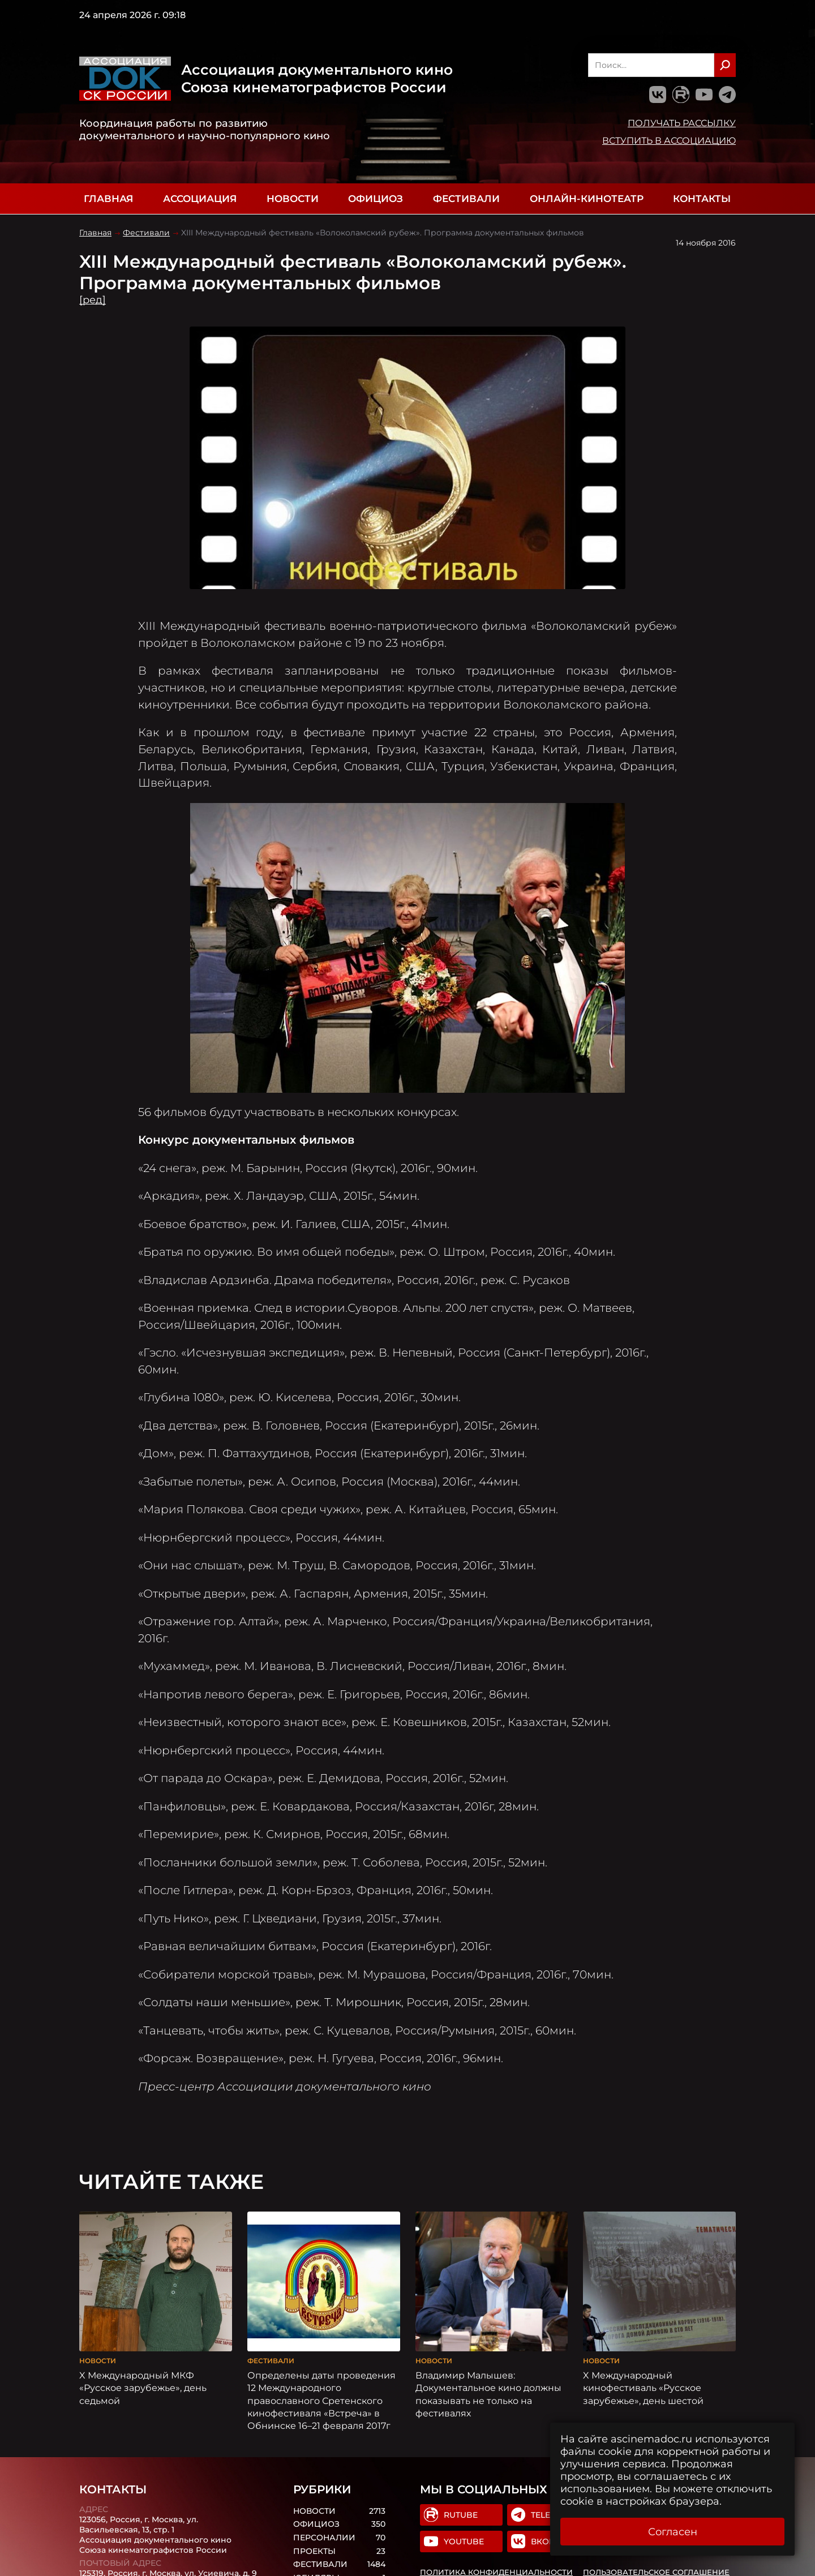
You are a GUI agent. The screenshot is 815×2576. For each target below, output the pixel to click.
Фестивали (466, 198)
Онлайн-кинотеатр (587, 198)
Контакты (702, 198)
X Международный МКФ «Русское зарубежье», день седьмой (143, 2387)
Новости (293, 198)
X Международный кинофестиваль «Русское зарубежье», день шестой (643, 2387)
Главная (108, 198)
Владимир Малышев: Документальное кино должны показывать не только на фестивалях (488, 2393)
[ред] (92, 300)
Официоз (375, 198)
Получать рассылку (682, 122)
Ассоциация (200, 198)
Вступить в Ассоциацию (669, 140)
